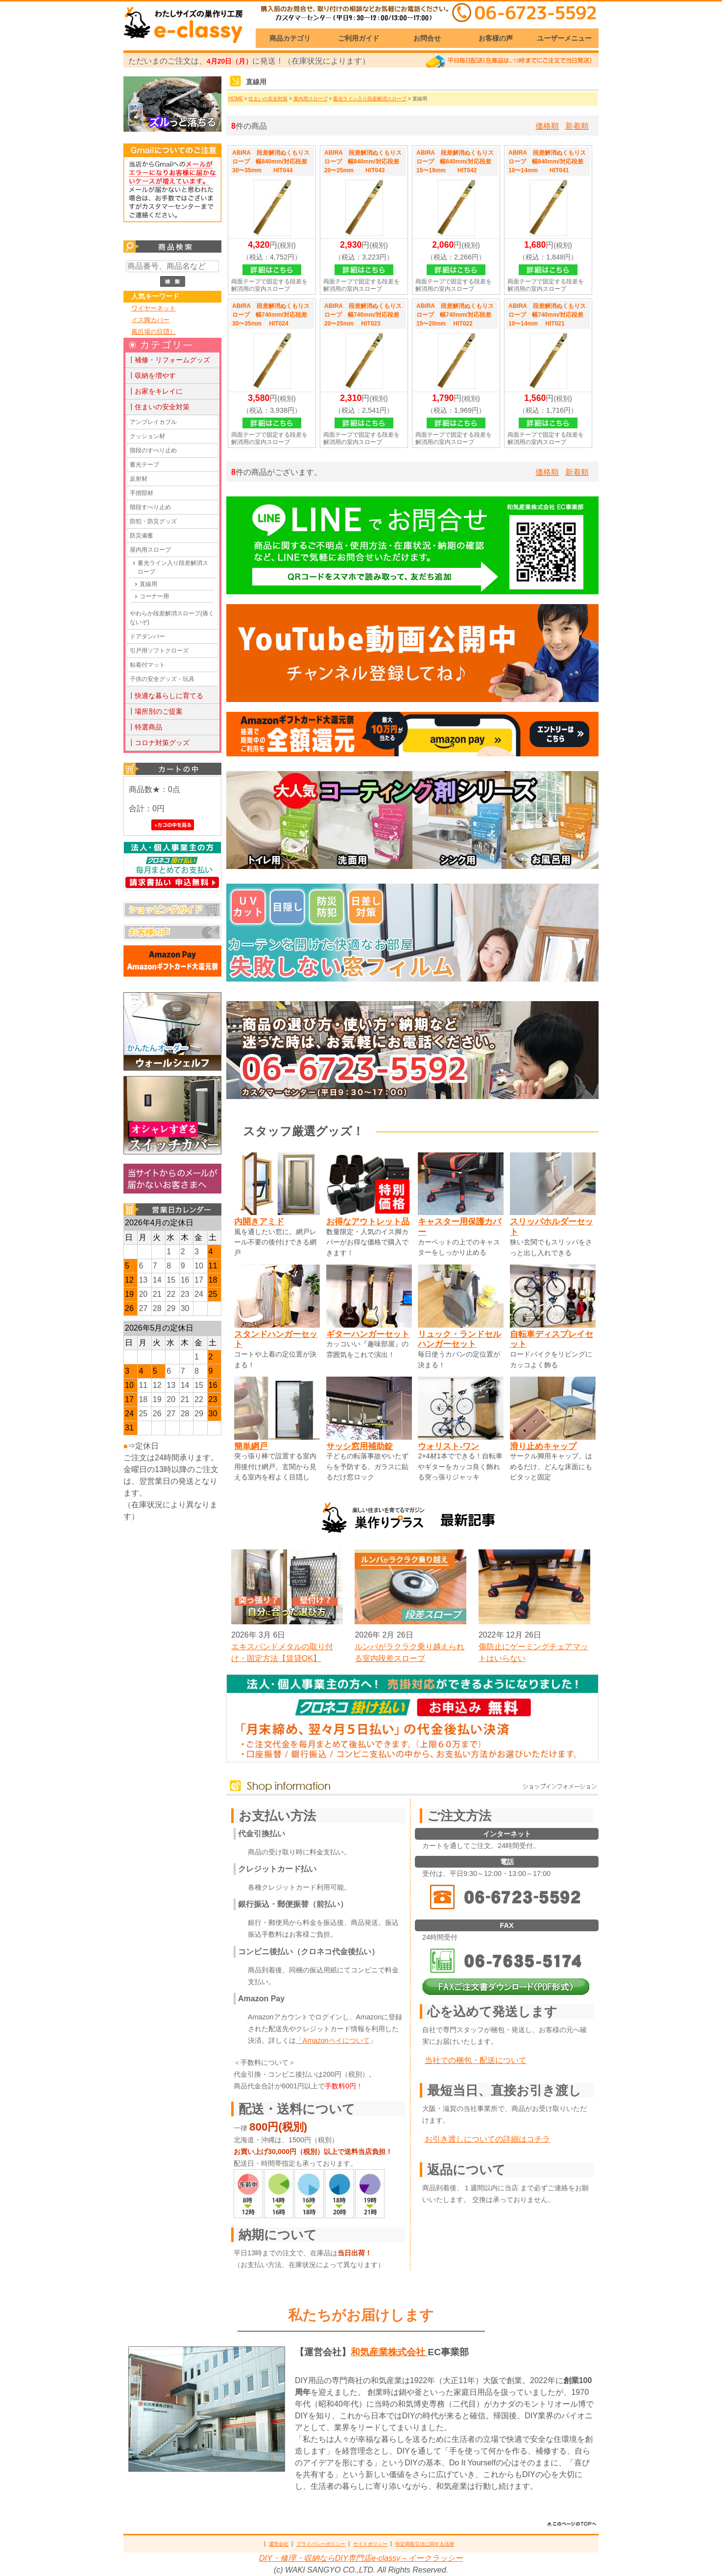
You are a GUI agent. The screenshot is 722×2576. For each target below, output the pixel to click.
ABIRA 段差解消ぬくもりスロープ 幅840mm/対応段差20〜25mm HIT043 (363, 161)
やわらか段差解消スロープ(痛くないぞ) (172, 618)
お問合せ (427, 38)
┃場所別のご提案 (155, 711)
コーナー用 (154, 596)
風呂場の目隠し (153, 331)
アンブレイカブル (153, 422)
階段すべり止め (150, 507)
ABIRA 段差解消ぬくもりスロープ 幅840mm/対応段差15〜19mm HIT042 (455, 161)
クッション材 (147, 436)
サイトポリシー (370, 2544)
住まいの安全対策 (268, 98)
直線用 (148, 584)
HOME (235, 98)
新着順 (577, 126)
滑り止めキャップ (543, 1446)
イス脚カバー (150, 320)
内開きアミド (259, 1221)
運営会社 (279, 2544)
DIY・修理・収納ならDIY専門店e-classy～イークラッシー (361, 2558)
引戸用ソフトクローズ (159, 650)
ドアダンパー (147, 636)
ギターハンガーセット (367, 1334)
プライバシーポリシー (320, 2544)
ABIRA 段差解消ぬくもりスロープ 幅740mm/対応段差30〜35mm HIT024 (271, 315)
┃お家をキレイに (155, 391)
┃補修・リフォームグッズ (169, 360)
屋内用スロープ (150, 549)
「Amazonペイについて (333, 2040)
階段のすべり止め (153, 450)
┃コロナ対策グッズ (159, 743)
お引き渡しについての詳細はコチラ (487, 2139)
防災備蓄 (141, 535)
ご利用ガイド (358, 38)
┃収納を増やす (152, 375)
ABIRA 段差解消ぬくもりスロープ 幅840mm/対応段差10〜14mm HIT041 (547, 161)
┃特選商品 (145, 727)
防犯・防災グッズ (153, 521)
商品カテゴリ (290, 38)
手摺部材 (141, 493)
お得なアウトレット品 (367, 1221)
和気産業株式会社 (389, 2352)
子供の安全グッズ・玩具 (162, 679)
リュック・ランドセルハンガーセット (459, 1339)
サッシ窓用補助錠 (359, 1446)
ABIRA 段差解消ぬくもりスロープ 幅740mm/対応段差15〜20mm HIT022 (455, 315)
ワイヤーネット (153, 308)
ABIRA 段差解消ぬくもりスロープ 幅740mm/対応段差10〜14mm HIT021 (547, 315)
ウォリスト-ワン (448, 1446)
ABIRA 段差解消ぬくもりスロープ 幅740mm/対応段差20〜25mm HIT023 (363, 315)
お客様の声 (496, 38)
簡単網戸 (250, 1446)
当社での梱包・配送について (476, 2060)
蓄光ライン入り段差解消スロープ (173, 567)
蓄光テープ (144, 464)
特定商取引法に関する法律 (424, 2544)
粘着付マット (147, 664)
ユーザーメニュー (564, 38)
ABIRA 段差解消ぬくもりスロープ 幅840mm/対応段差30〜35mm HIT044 (271, 161)
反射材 (138, 478)
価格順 (547, 126)
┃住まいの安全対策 (159, 407)
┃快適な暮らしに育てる (165, 696)
